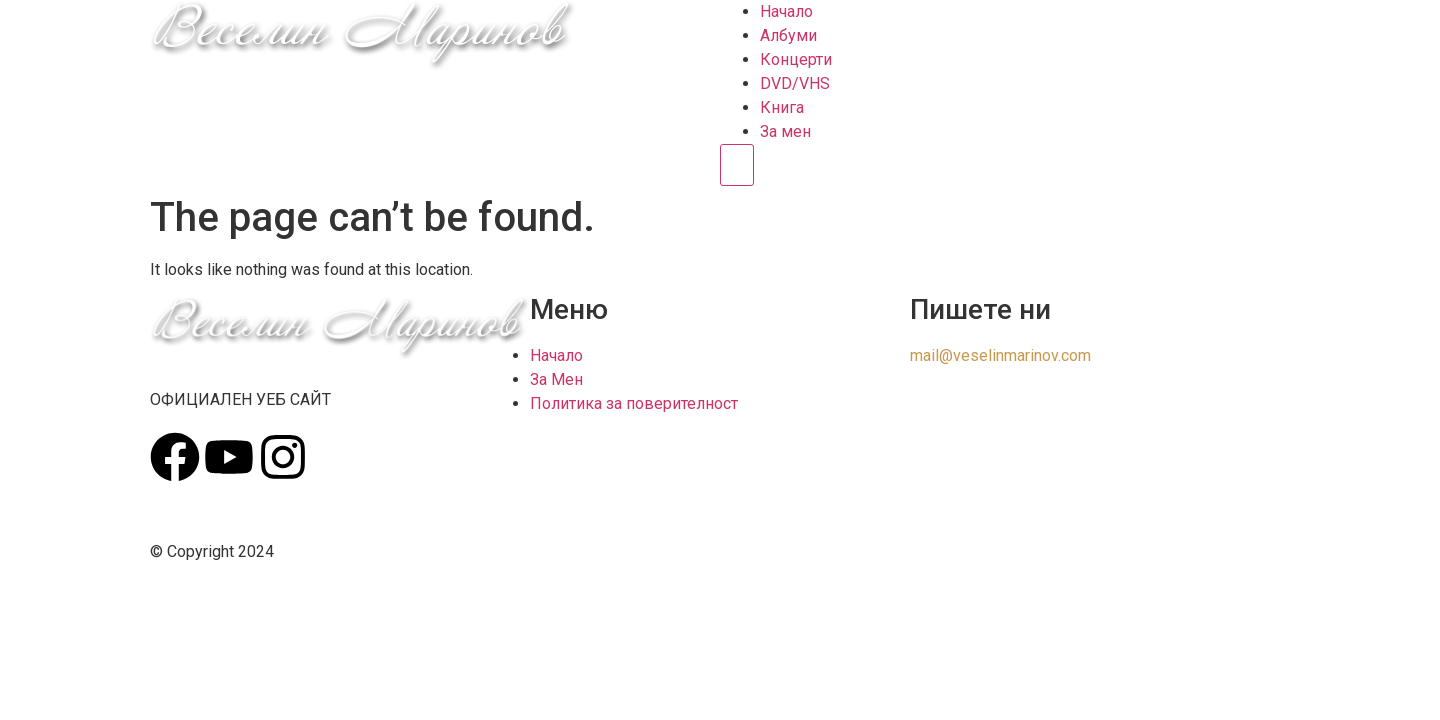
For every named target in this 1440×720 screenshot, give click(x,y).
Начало (786, 11)
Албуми (788, 35)
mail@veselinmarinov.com (1000, 355)
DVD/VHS (795, 83)
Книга (782, 107)
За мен (785, 131)
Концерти (796, 59)
